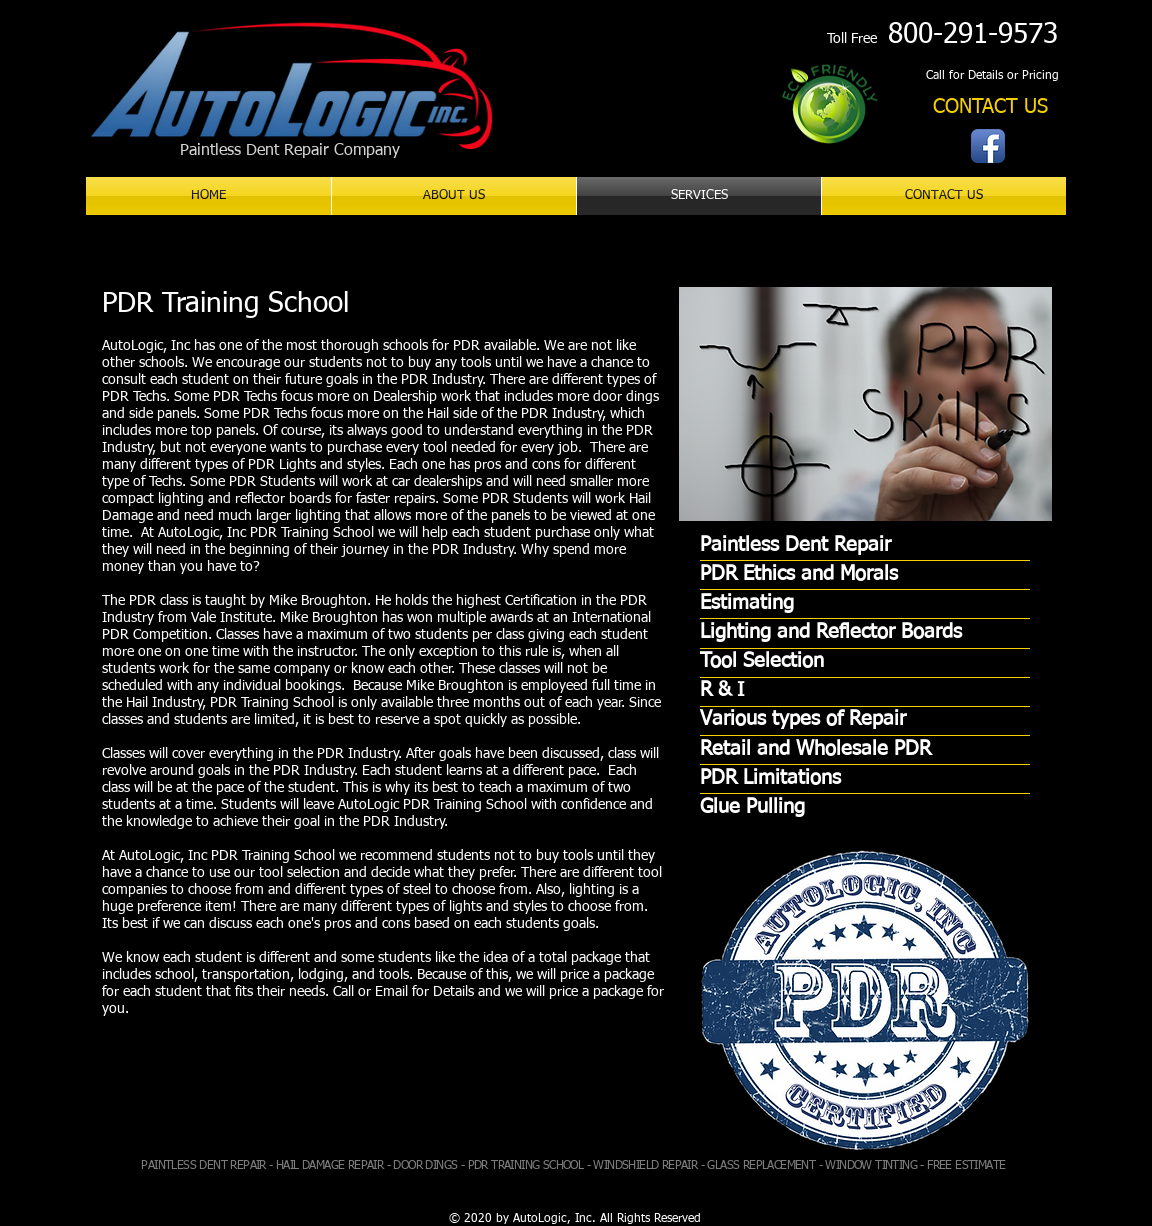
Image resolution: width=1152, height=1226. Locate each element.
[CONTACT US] (990, 107)
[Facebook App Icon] (988, 146)
